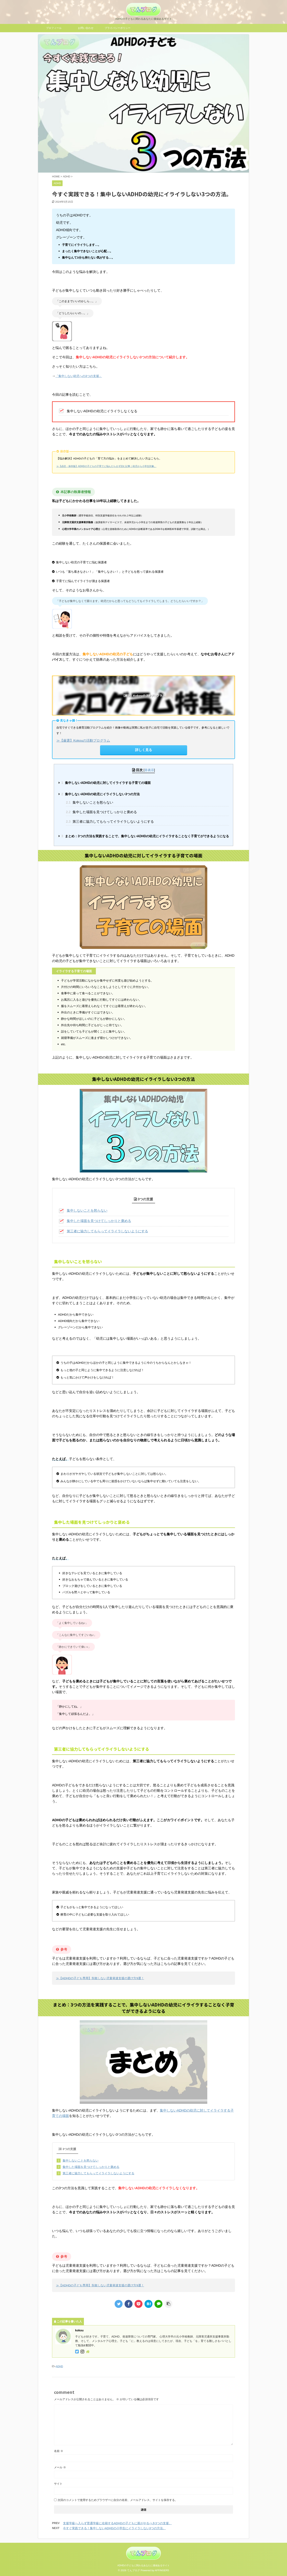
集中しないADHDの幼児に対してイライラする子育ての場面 (106, 782)
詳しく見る (143, 750)
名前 (58, 2451)
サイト (58, 2483)
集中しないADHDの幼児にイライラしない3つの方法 (100, 794)
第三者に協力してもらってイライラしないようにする (110, 821)
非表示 (149, 770)
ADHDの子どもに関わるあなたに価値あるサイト (143, 2565)
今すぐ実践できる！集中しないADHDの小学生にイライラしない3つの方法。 (114, 2528)
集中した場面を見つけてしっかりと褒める (101, 812)
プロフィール (54, 27)
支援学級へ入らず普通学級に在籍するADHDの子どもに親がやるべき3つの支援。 (117, 2523)
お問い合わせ (85, 27)
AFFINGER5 (162, 2570)
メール (60, 2467)
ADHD (59, 2366)
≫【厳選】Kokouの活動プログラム (83, 740)
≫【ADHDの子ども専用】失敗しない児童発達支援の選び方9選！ (100, 1978)
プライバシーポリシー (118, 27)
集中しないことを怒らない (89, 802)
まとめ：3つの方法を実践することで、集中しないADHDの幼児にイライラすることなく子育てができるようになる (145, 836)
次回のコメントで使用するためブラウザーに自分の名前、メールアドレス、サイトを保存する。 (118, 2500)
